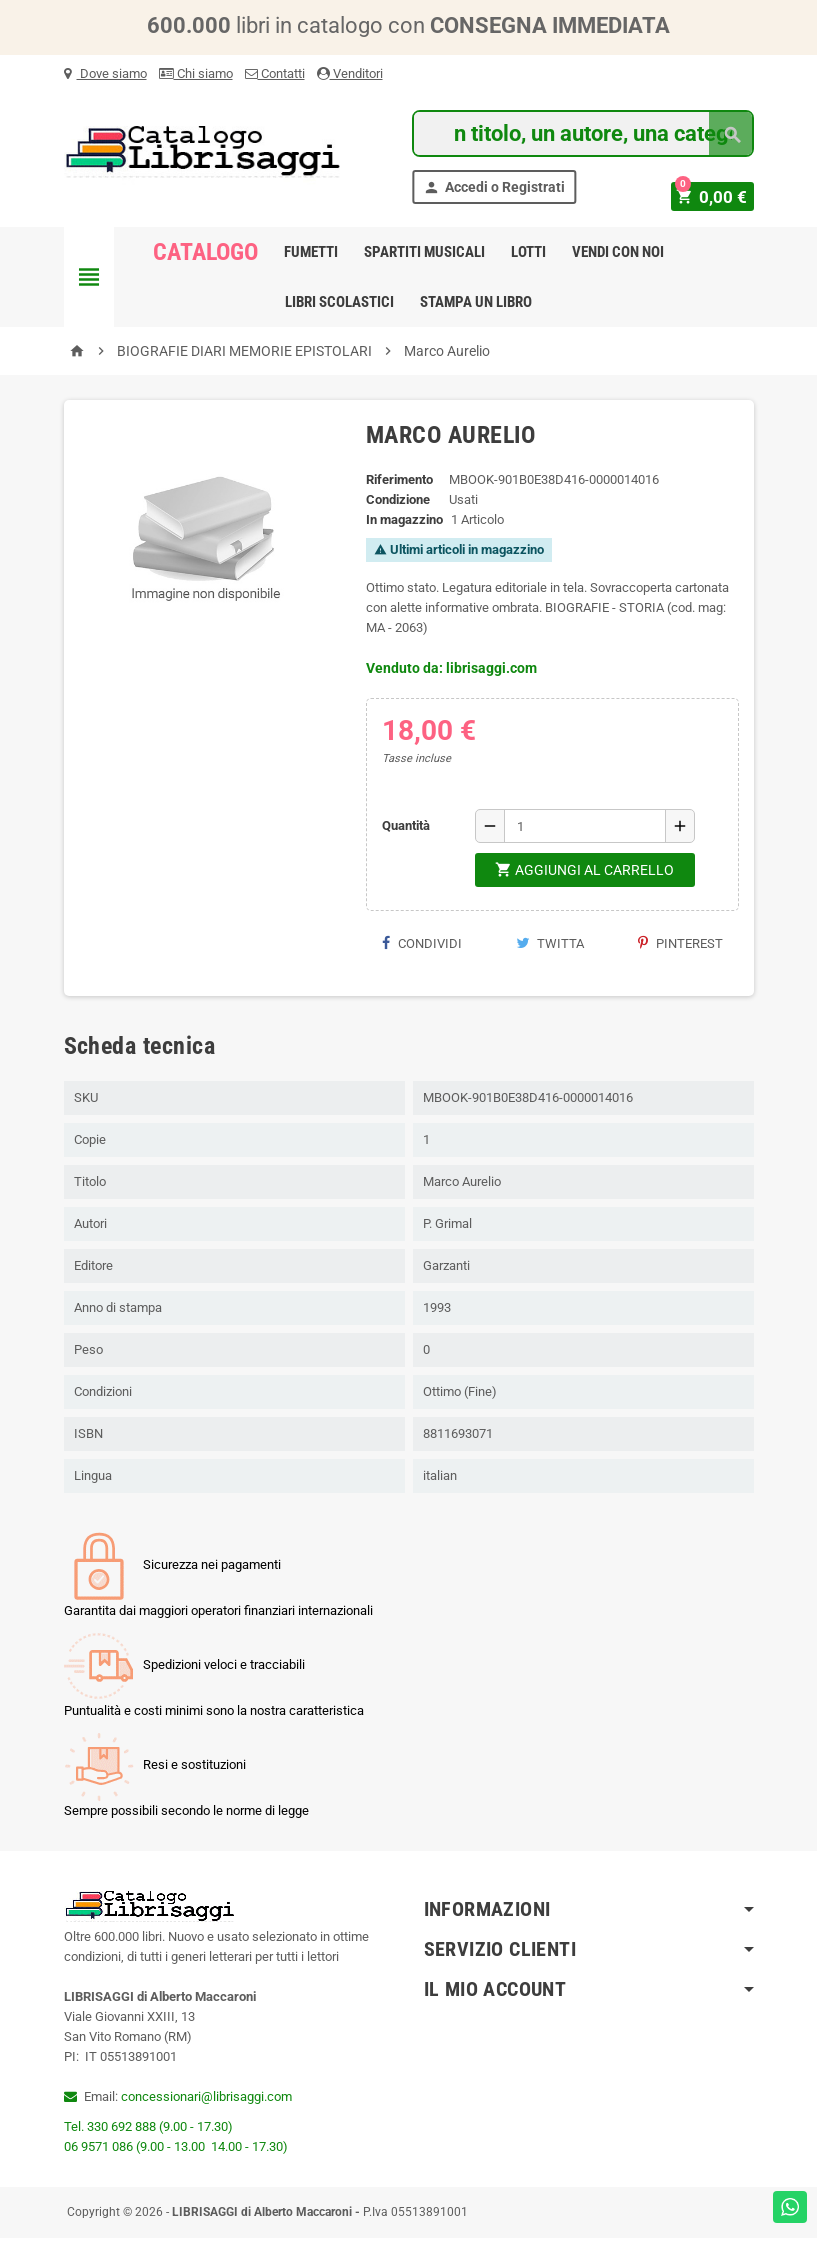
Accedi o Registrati (494, 187)
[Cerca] (583, 133)
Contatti (275, 73)
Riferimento (399, 484)
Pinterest (680, 948)
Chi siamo (196, 73)
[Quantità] (585, 831)
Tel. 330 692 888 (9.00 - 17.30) (148, 2131)
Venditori (350, 73)
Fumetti (311, 257)
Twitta (550, 948)
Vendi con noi (618, 257)
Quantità (406, 830)
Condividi (421, 948)
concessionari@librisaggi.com (206, 2101)
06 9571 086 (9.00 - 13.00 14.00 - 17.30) (176, 2151)
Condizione (398, 504)
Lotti (528, 257)
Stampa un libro (476, 307)
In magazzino (404, 524)
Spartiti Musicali (424, 257)
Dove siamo (105, 73)
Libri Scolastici (339, 307)
